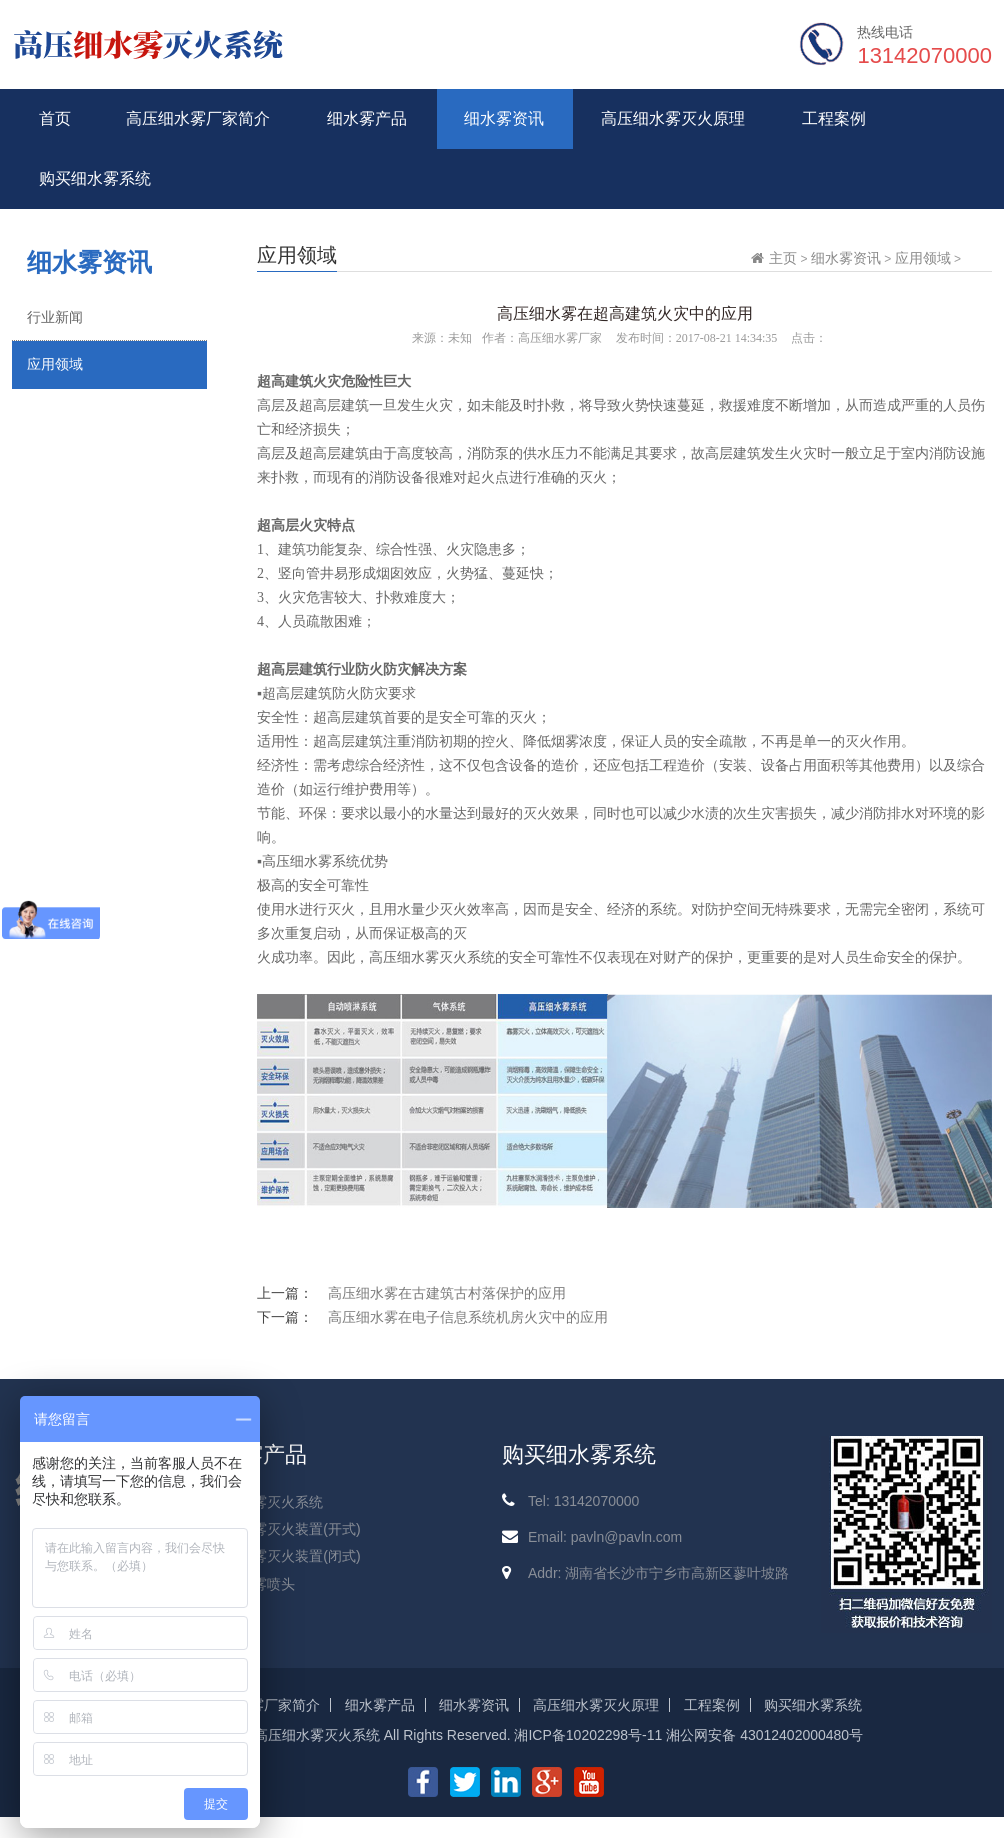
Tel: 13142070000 (583, 1501)
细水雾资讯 (504, 118)
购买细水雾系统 (95, 178)
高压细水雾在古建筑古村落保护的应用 (447, 1293)
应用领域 (55, 364)
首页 (55, 118)
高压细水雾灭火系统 (260, 1502)
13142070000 (924, 55)
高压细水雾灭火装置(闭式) (278, 1556)
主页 (783, 258)
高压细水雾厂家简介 (198, 118)
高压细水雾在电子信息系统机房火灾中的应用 (468, 1317)
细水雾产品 (367, 118)
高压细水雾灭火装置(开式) (278, 1529)
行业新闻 (55, 317)
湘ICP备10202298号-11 (588, 1735)
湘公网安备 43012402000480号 (764, 1735)
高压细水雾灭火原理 (673, 118)
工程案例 (834, 118)
